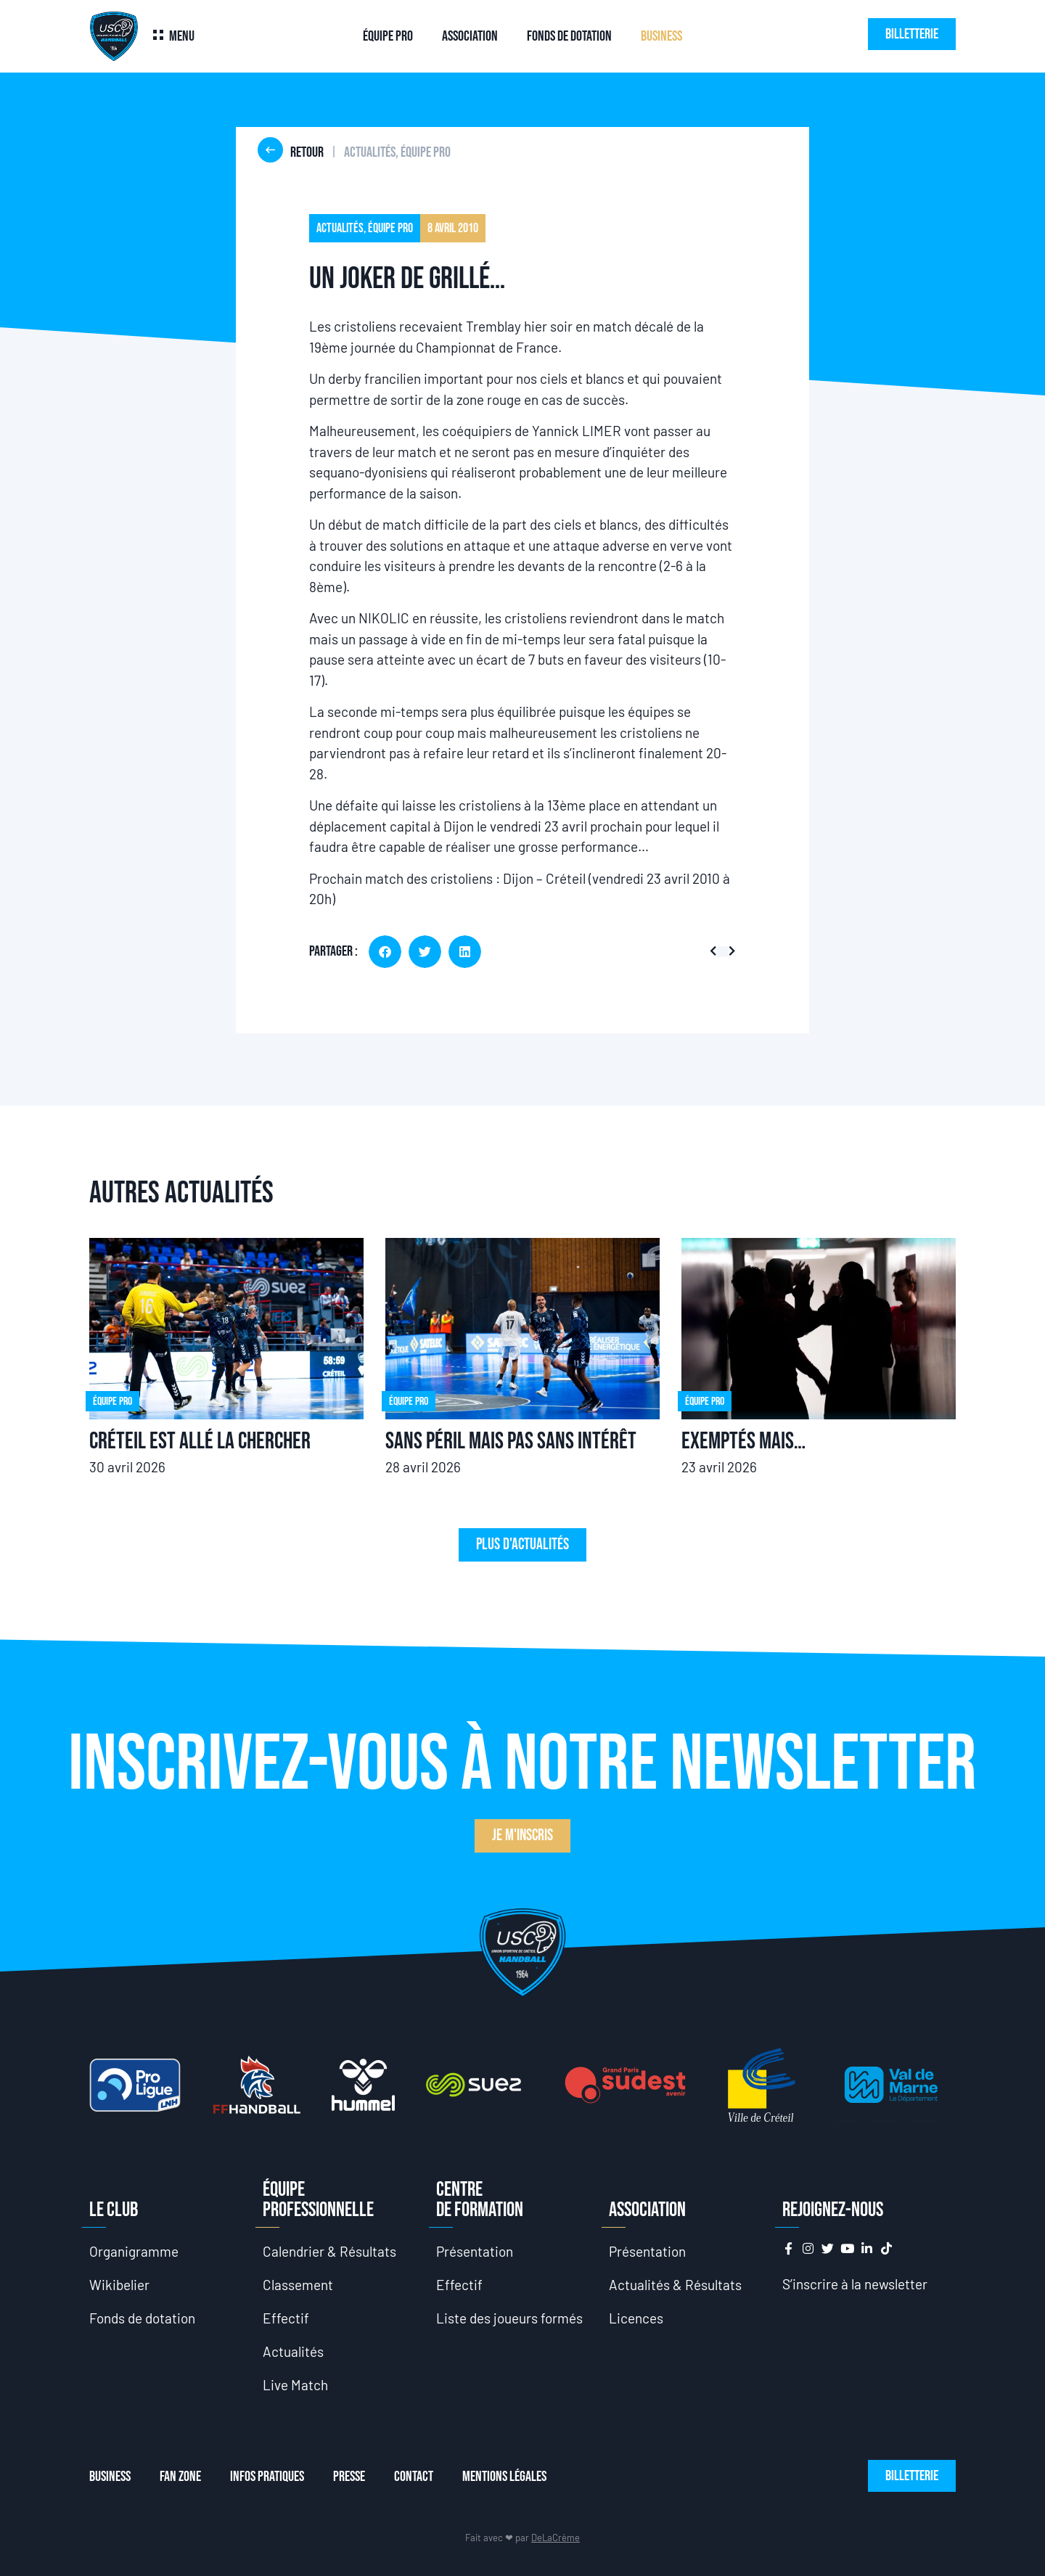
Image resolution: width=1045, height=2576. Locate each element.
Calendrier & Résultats (329, 2251)
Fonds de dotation (569, 36)
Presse (349, 2476)
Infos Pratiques (267, 2476)
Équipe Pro (388, 36)
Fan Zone (180, 2476)
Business (661, 36)
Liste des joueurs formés (509, 2318)
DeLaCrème (555, 2537)
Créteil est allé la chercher (200, 1441)
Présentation (474, 2251)
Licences (636, 2318)
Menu (181, 36)
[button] (385, 951)
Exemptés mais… (743, 1441)
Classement (298, 2284)
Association (470, 36)
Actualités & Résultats (675, 2284)
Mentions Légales (504, 2476)
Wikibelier (119, 2284)
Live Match (295, 2384)
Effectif (286, 2318)
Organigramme (134, 2251)
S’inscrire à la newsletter (854, 2284)
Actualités (293, 2351)
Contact (413, 2476)
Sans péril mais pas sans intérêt (510, 1441)
